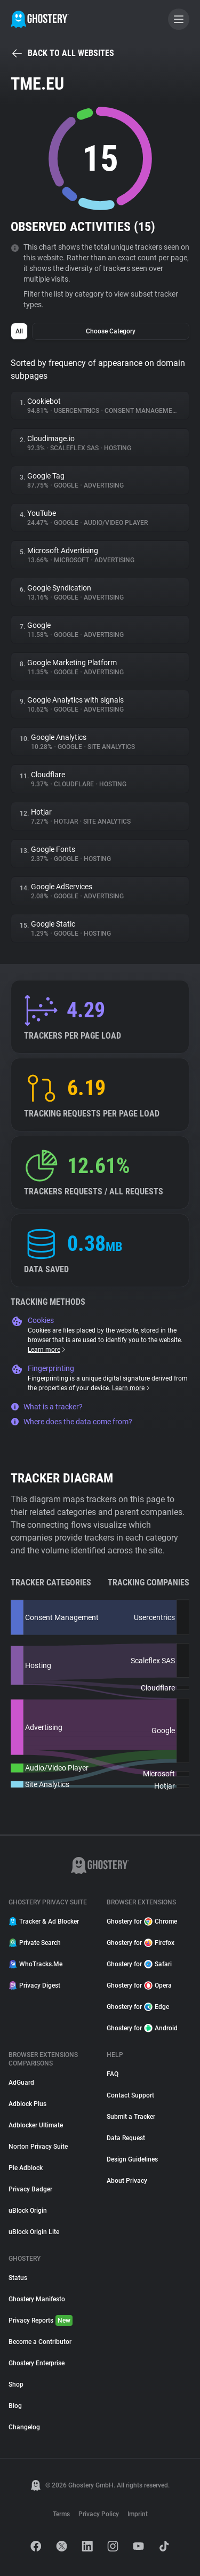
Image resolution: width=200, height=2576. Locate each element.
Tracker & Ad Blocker (44, 1921)
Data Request (126, 2138)
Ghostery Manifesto (37, 2299)
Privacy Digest (34, 1985)
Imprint (137, 2514)
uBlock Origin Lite (34, 2232)
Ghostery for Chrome (142, 1921)
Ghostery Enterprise (37, 2363)
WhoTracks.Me (35, 1964)
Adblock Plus (27, 2104)
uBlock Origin (28, 2210)
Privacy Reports (41, 2320)
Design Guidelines (132, 2159)
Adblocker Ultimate (36, 2125)
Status (18, 2278)
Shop (16, 2384)
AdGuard (21, 2082)
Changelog (24, 2427)
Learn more (47, 1349)
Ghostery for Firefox (140, 1943)
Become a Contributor (40, 2342)
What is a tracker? (47, 1406)
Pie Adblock (26, 2168)
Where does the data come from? (71, 1421)
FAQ (112, 2074)
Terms (61, 2514)
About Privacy (127, 2180)
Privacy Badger (30, 2189)
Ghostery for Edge (138, 2007)
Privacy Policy (98, 2514)
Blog (15, 2406)
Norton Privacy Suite (38, 2146)
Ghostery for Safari (139, 1964)
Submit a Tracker (131, 2116)
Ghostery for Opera (139, 1985)
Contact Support (130, 2095)
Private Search (35, 1943)
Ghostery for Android (142, 2028)
